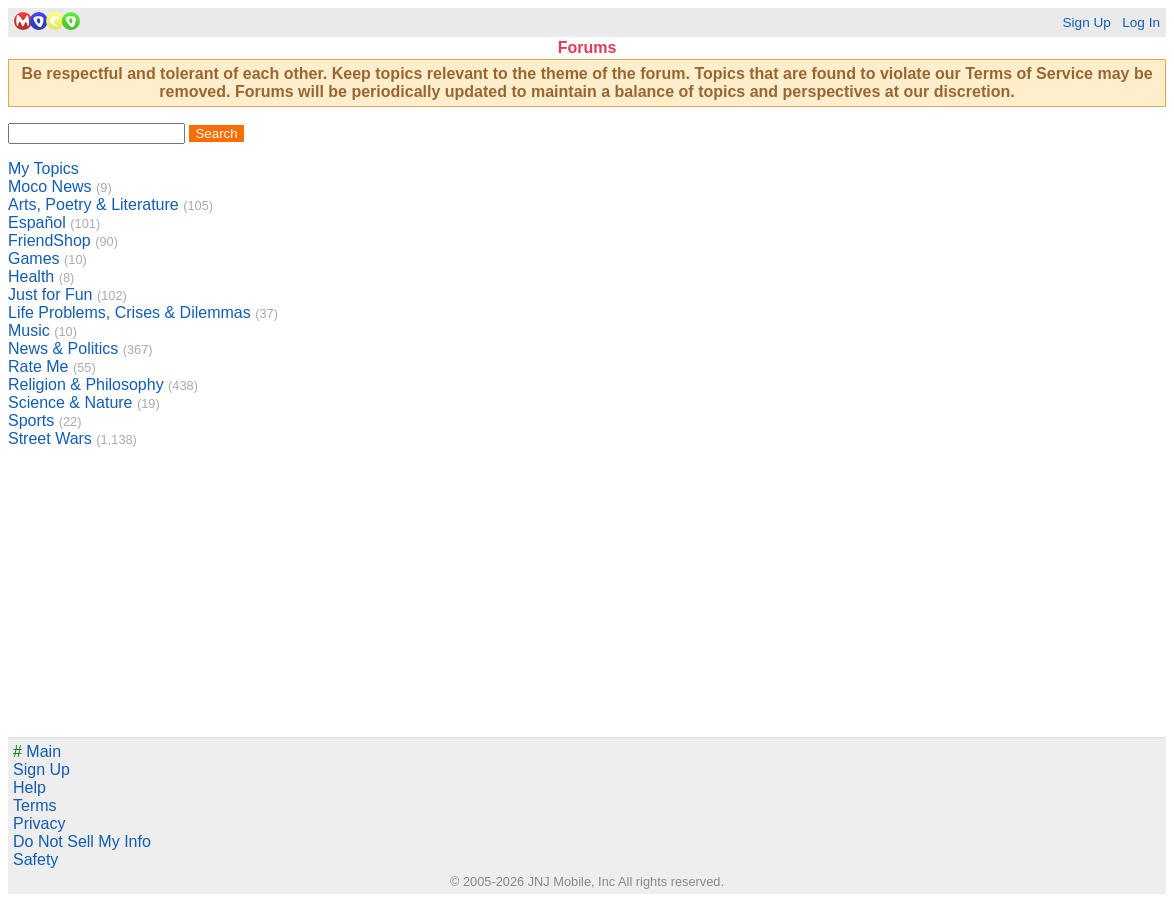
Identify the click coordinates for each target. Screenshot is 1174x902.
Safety (35, 859)
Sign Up (1086, 22)
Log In (1141, 22)
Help (29, 787)
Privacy (39, 823)
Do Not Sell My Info (82, 841)
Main (37, 751)
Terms (35, 805)
